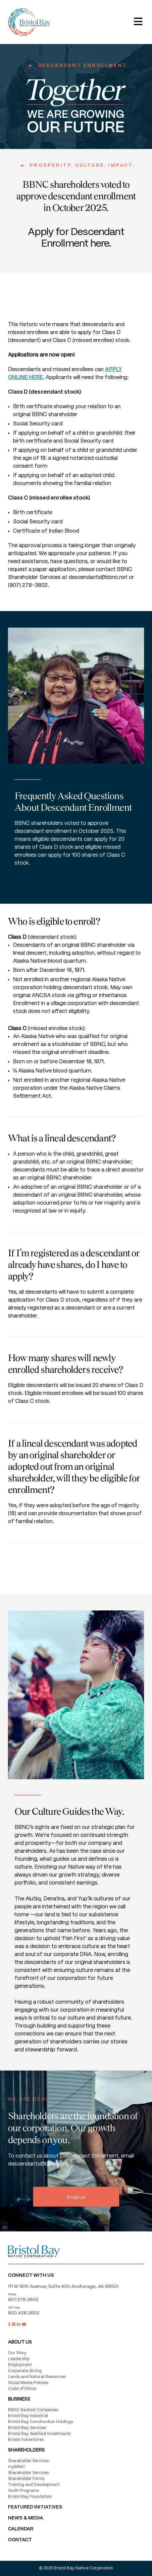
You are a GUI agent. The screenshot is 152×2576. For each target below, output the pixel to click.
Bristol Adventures (26, 2440)
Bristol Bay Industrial (28, 2416)
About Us (20, 2342)
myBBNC (16, 2467)
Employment (20, 2365)
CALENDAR (20, 2529)
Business (19, 2399)
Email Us (76, 2197)
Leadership (18, 2359)
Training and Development (33, 2485)
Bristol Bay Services (27, 2428)
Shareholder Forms (26, 2479)
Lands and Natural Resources (37, 2377)
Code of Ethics (22, 2389)
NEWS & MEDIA (25, 2518)
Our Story (17, 2353)
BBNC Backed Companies (33, 2410)
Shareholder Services (28, 2461)
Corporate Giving (25, 2371)
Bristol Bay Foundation (30, 2497)
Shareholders (26, 2450)
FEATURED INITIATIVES (35, 2507)
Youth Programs (23, 2491)
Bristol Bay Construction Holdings (40, 2422)
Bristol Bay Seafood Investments (39, 2434)
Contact (20, 2540)
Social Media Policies (28, 2383)
